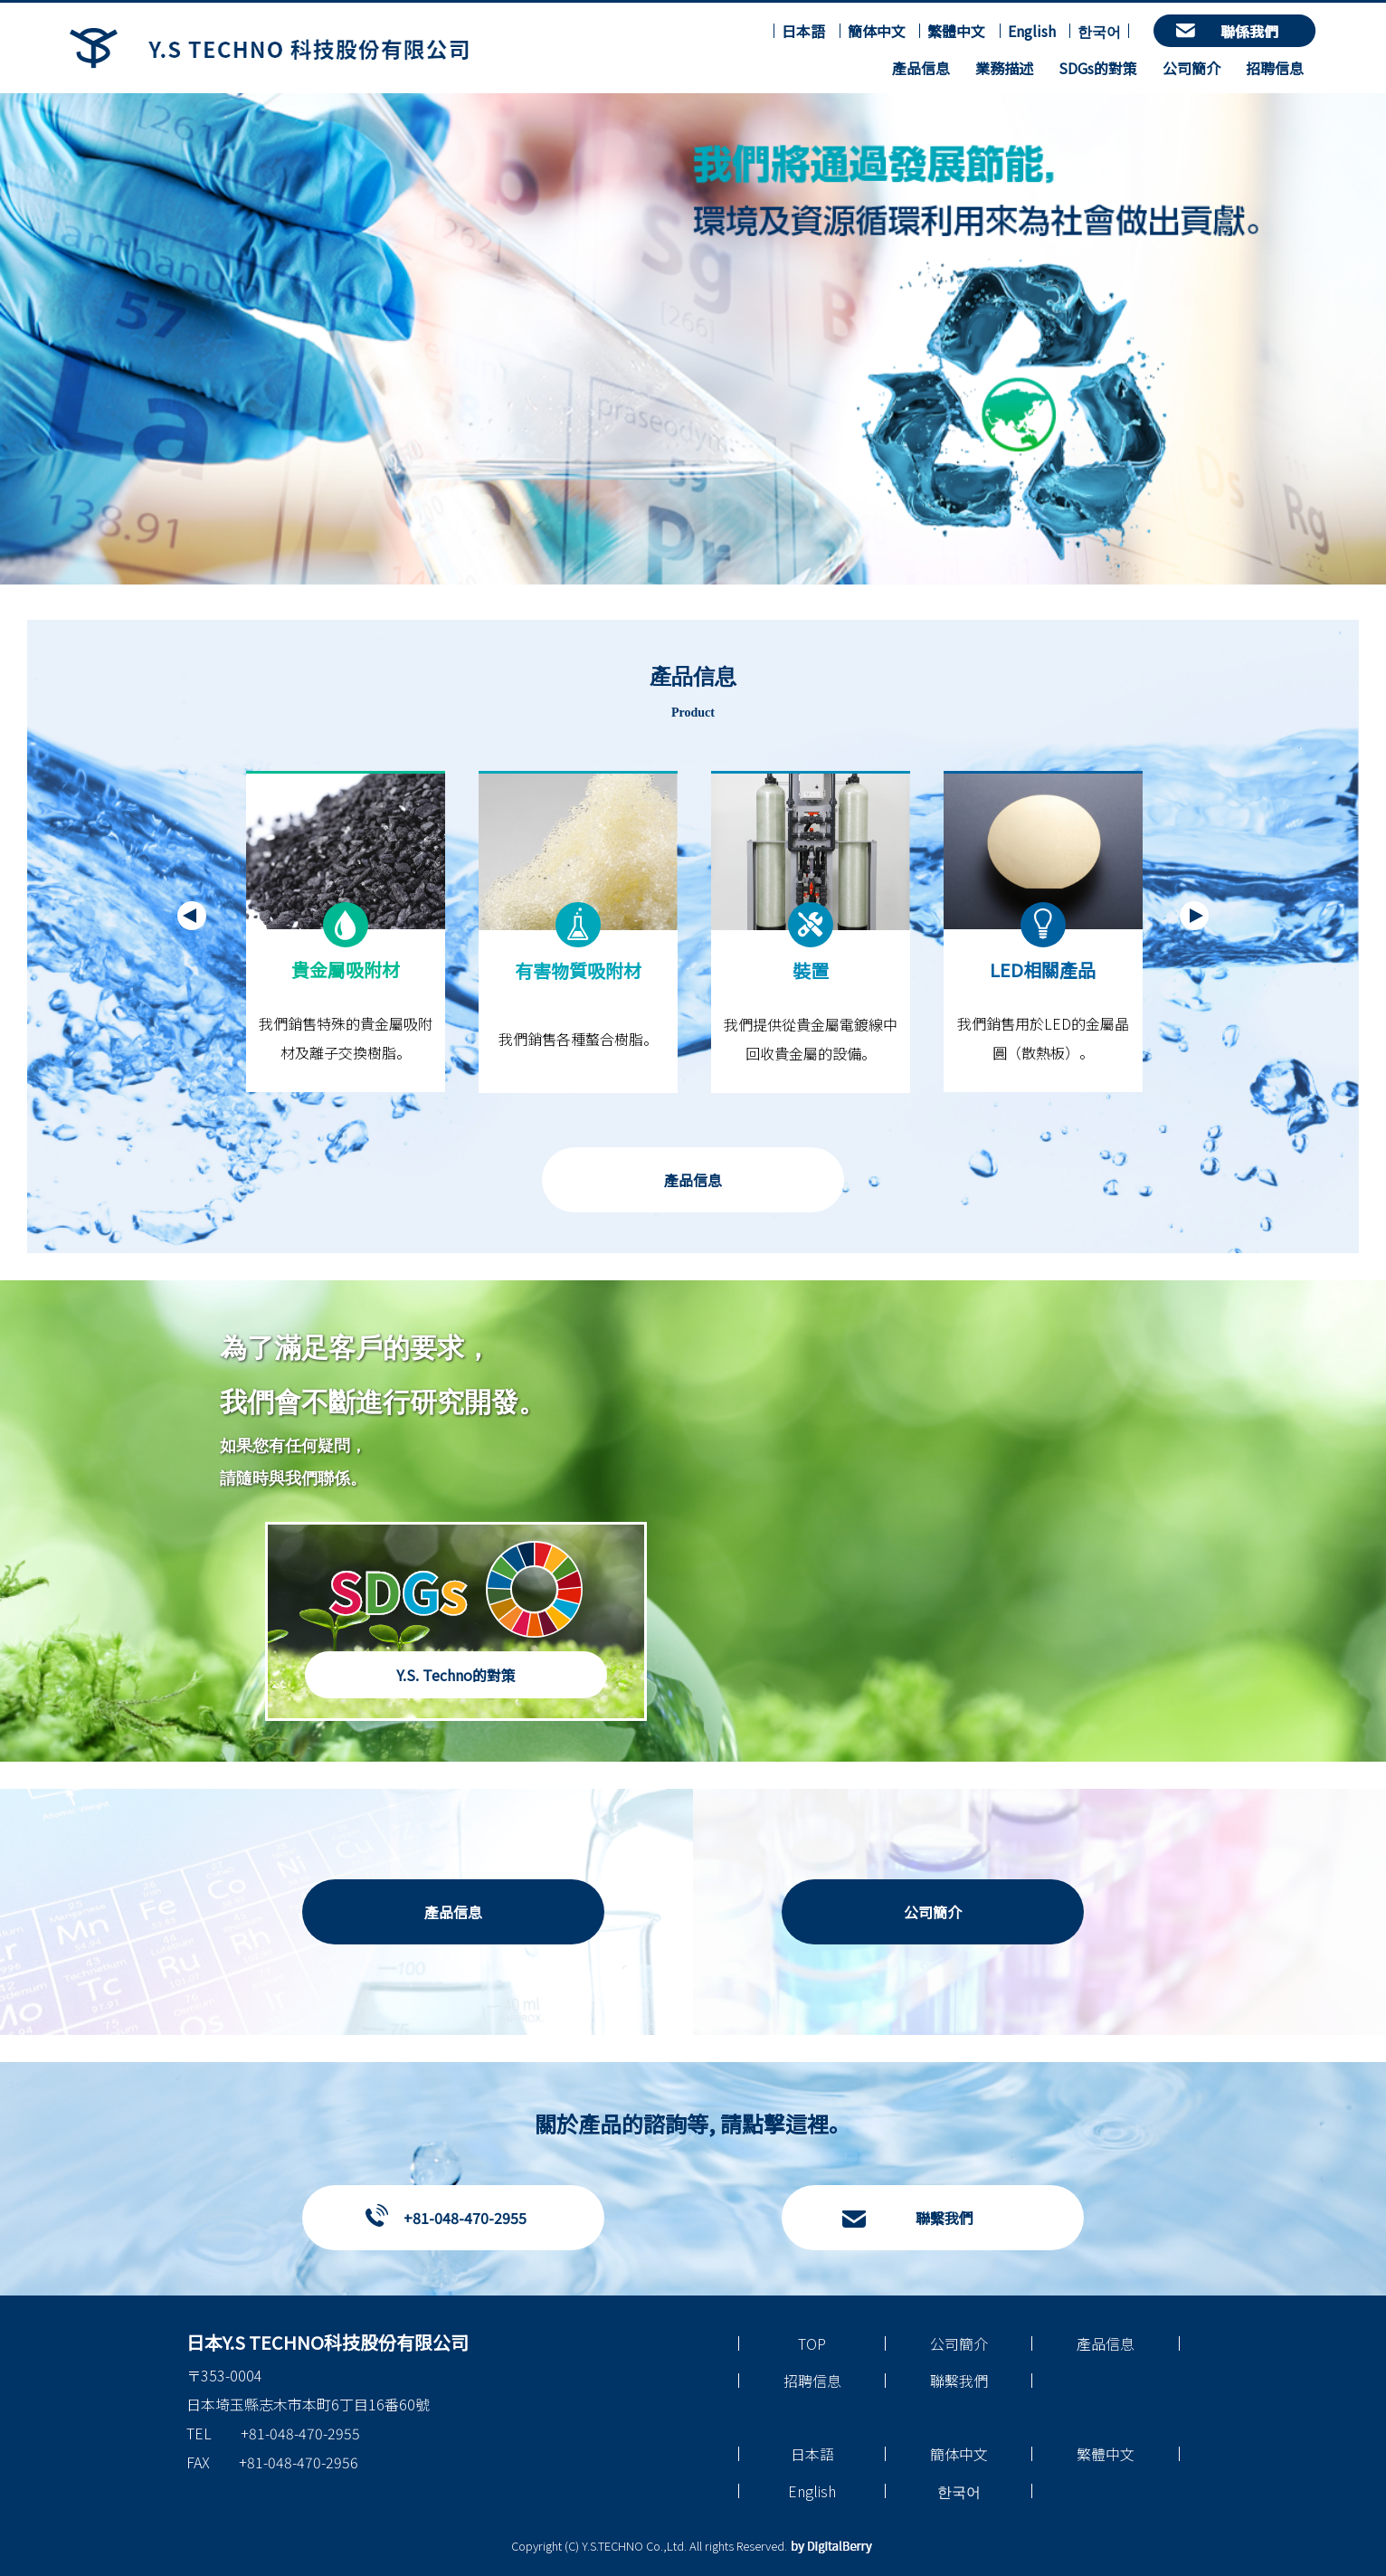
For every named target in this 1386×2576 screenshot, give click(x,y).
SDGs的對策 (1097, 68)
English (1032, 31)
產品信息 (921, 68)
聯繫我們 (944, 2218)
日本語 (803, 31)
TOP (812, 2343)
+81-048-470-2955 (465, 2218)
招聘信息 (1275, 68)
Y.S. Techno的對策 (456, 1675)
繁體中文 (956, 31)
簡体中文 (877, 31)
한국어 (1099, 31)
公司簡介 (1191, 68)
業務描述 (1004, 68)
